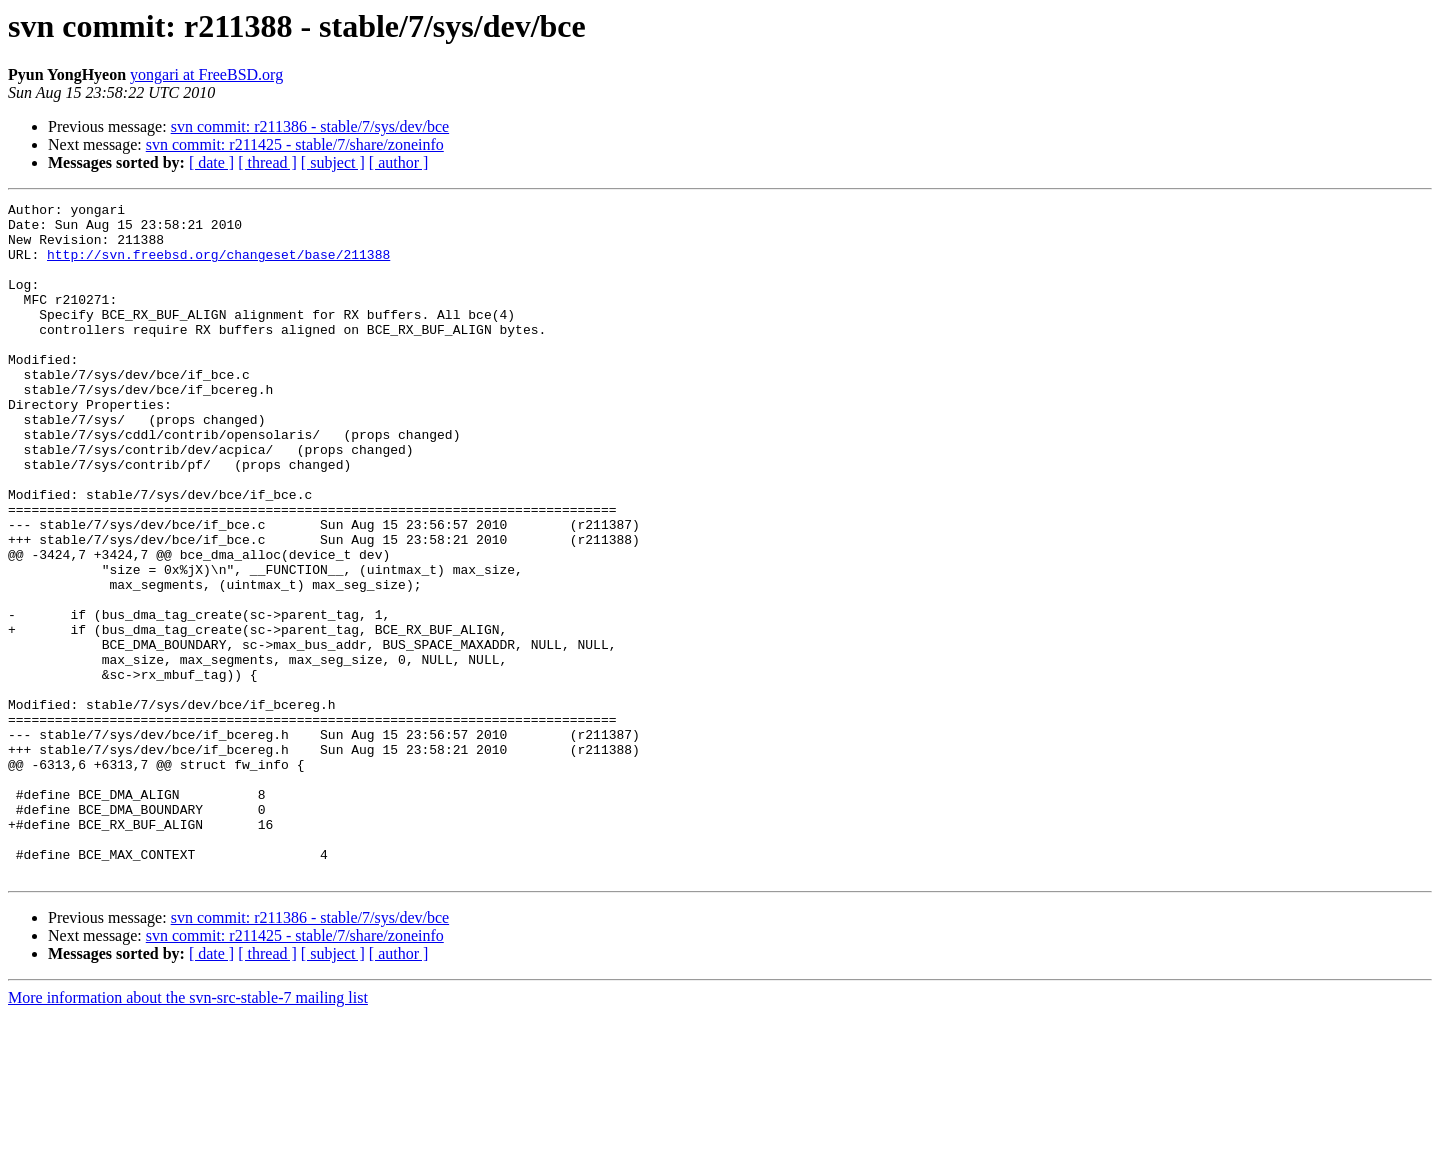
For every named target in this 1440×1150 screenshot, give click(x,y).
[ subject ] (333, 162)
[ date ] (211, 162)
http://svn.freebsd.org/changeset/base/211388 (218, 266)
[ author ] (399, 162)
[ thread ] (267, 162)
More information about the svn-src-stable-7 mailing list (188, 1132)
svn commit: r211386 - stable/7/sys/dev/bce (310, 126)
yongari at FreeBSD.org (206, 74)
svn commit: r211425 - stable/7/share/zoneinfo (295, 144)
